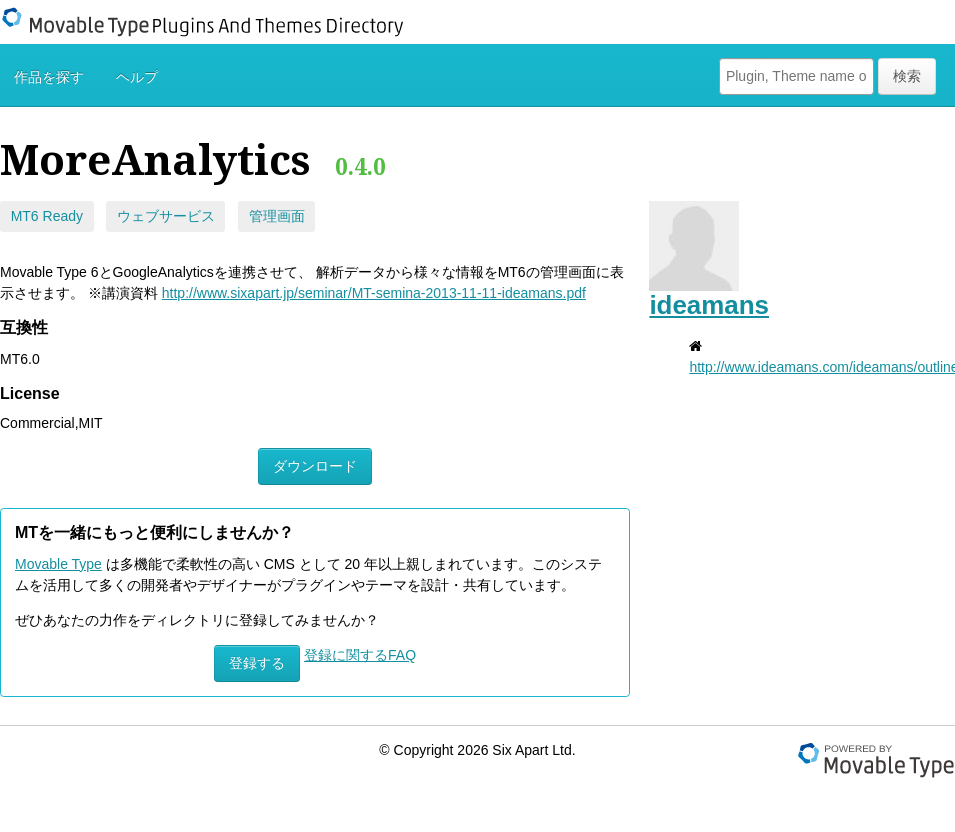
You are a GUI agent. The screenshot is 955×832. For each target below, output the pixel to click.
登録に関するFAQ (360, 655)
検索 (907, 76)
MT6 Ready (47, 216)
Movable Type (58, 564)
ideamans (709, 305)
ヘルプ (137, 77)
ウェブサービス (166, 216)
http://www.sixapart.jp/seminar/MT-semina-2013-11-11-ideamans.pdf (374, 293)
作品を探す (49, 77)
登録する (257, 663)
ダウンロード (315, 466)
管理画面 (277, 216)
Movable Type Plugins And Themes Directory (215, 22)
